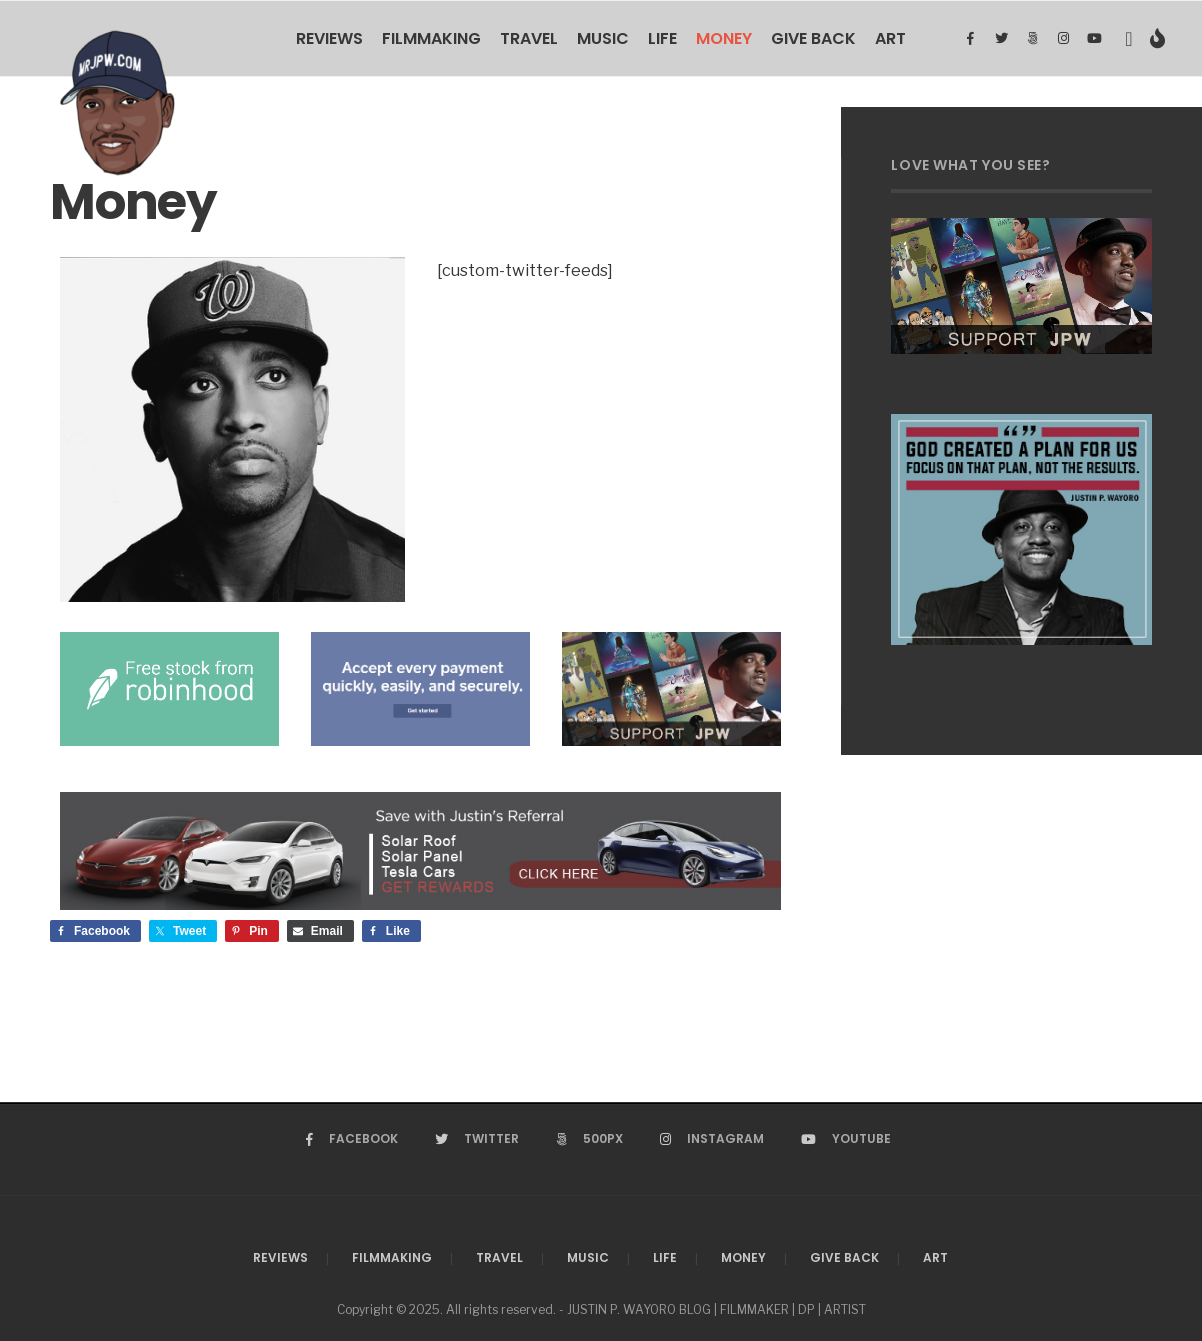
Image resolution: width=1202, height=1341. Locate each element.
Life (662, 38)
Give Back (813, 38)
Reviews (329, 38)
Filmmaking (431, 38)
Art (890, 38)
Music (603, 38)
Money (724, 38)
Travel (529, 38)
